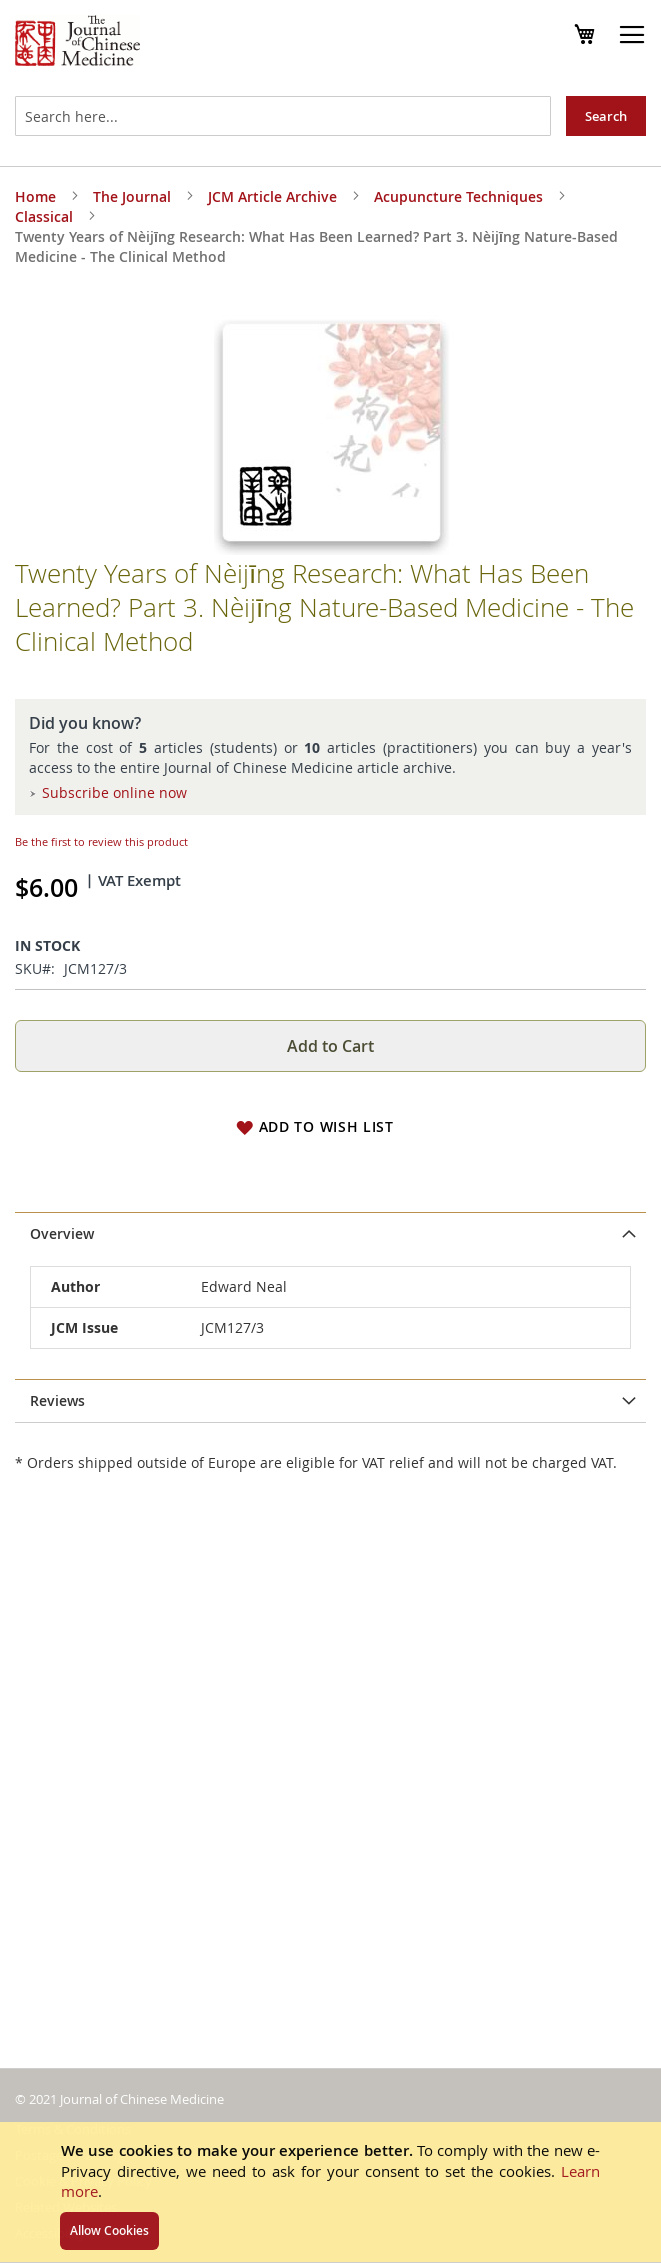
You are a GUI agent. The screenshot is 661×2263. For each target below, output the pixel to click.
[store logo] (77, 43)
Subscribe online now (114, 792)
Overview (62, 1233)
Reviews (57, 1400)
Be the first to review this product (101, 841)
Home (35, 196)
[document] (330, 2192)
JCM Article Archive (272, 196)
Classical (44, 216)
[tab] (330, 1234)
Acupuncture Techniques (458, 196)
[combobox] (283, 116)
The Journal (132, 196)
